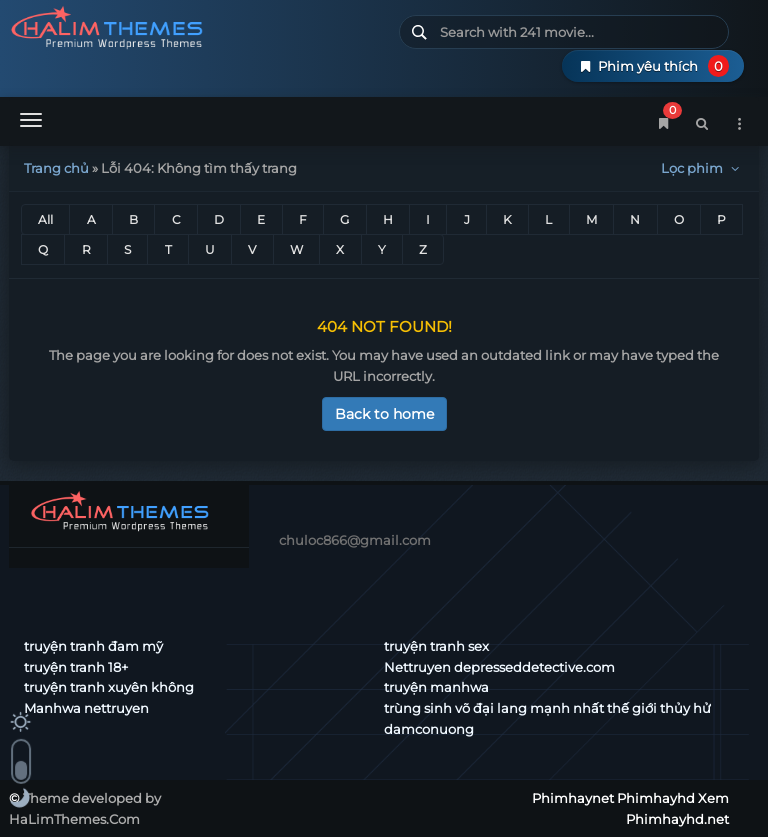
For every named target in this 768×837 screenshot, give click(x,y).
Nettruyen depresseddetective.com (499, 667)
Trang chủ (56, 168)
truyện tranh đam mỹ (93, 646)
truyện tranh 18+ (76, 667)
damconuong (429, 729)
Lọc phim (702, 168)
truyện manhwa (436, 687)
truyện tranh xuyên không (109, 687)
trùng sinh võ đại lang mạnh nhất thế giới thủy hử (547, 708)
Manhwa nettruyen (86, 708)
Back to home (384, 414)
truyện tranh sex (436, 646)
